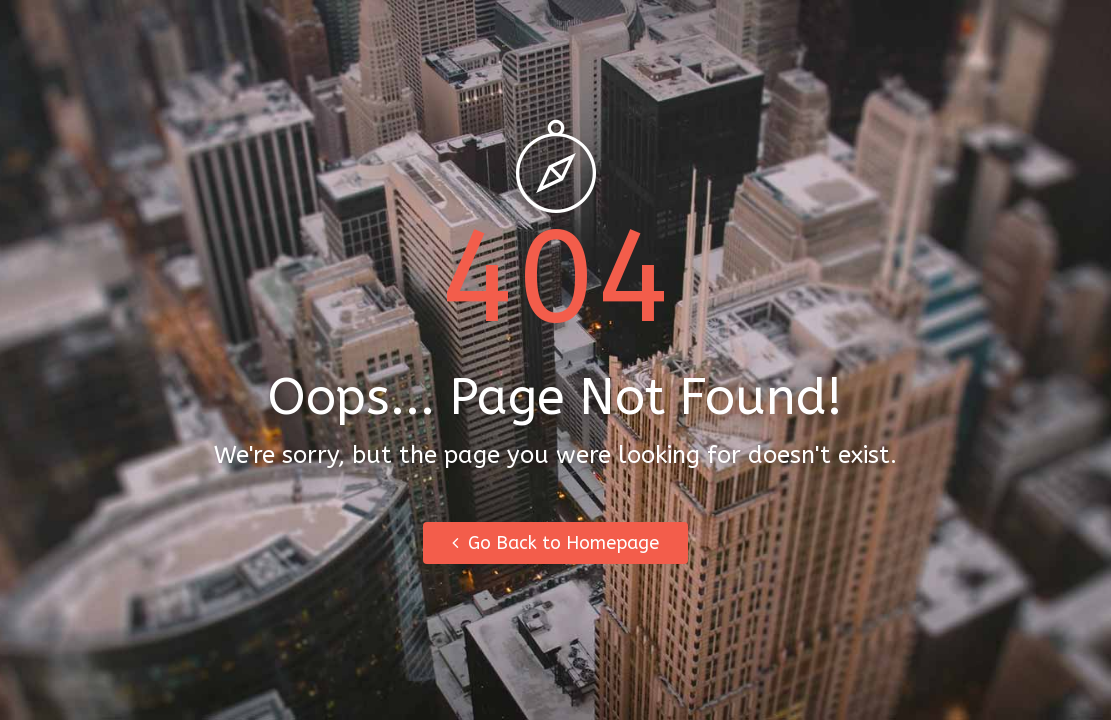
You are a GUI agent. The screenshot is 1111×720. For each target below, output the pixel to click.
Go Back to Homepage (555, 543)
